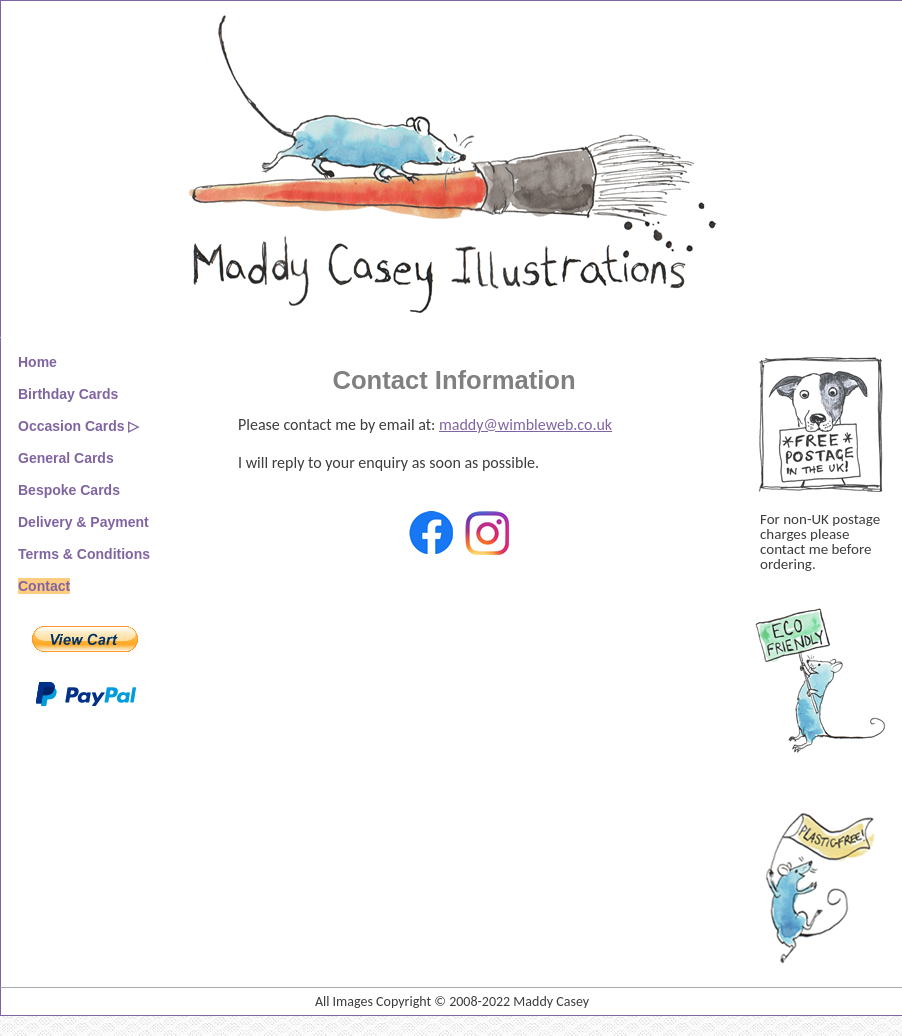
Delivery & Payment (83, 522)
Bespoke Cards (69, 490)
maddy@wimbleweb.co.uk (525, 424)
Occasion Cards (71, 426)
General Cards (66, 458)
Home (37, 362)
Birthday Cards (68, 394)
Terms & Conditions (84, 554)
